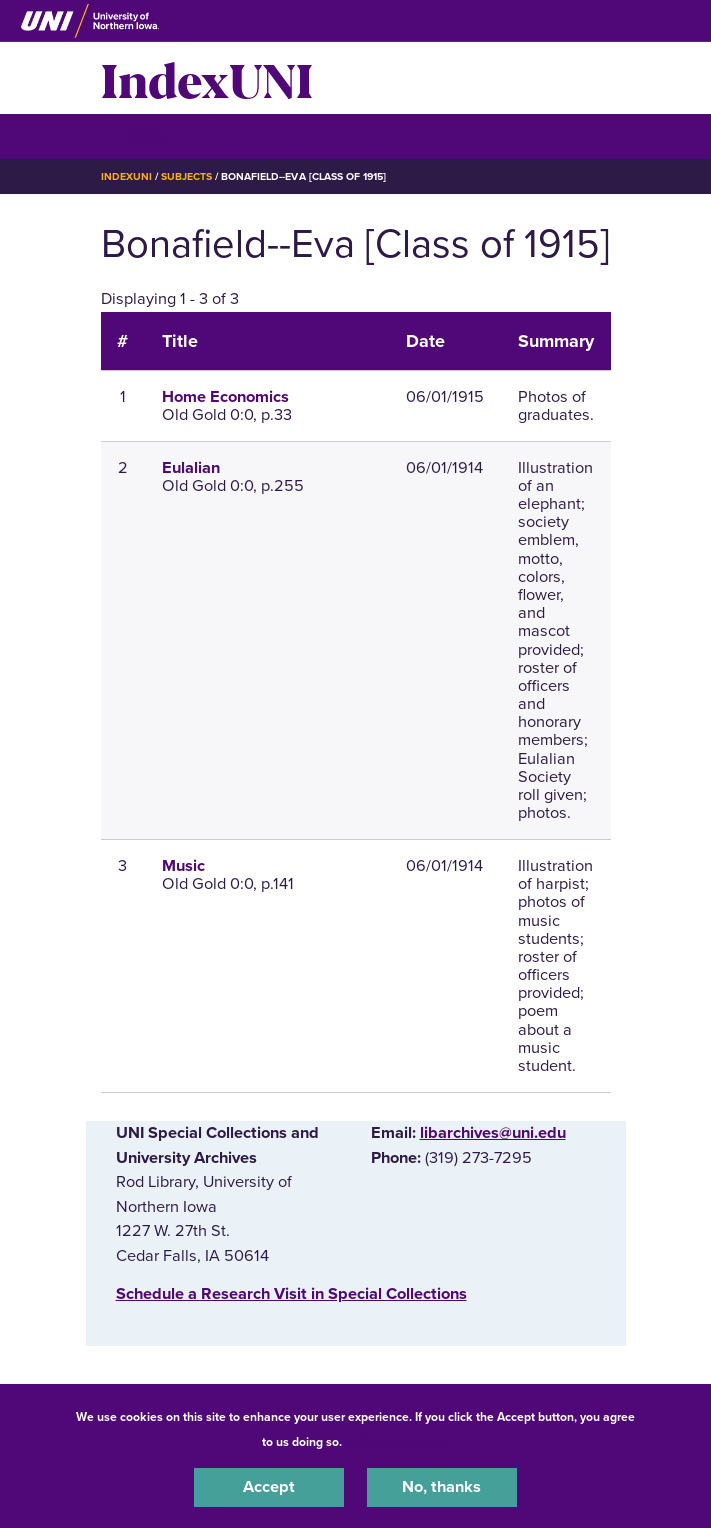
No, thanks (441, 1487)
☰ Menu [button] (136, 135)
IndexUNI (207, 78)
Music (183, 866)
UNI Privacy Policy (398, 1442)
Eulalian (191, 468)
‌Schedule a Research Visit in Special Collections (291, 1294)
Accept (269, 1487)
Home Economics (225, 397)
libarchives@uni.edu (493, 1133)
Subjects (186, 176)
